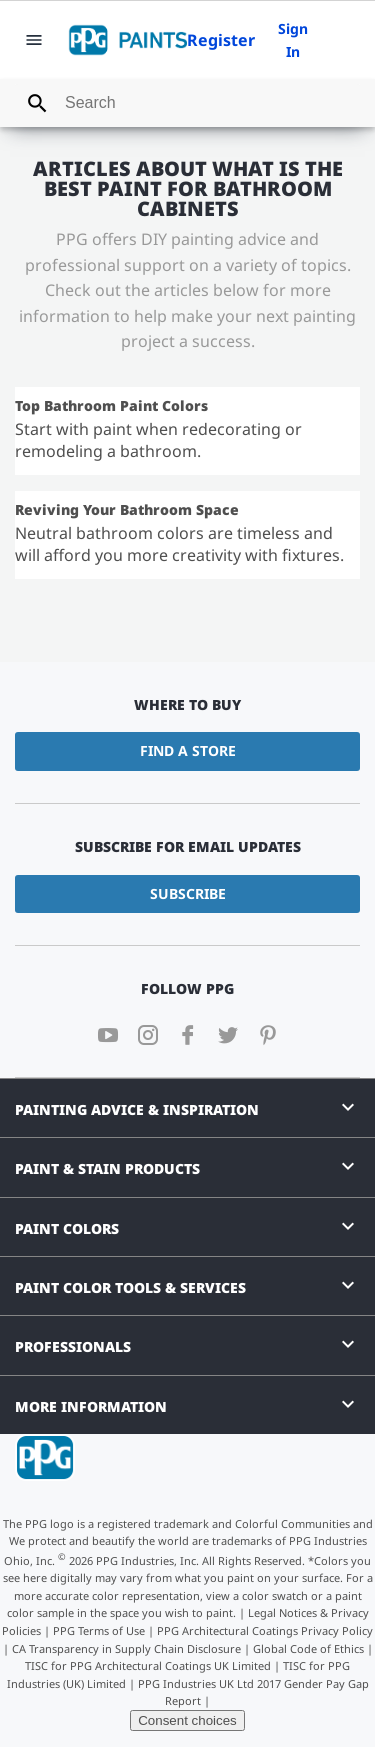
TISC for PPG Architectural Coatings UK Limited (148, 1665)
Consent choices (187, 1720)
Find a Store (188, 750)
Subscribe (188, 893)
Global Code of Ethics (308, 1648)
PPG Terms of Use (99, 1630)
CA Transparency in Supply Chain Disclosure (126, 1648)
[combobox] (187, 103)
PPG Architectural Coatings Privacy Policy (265, 1630)
